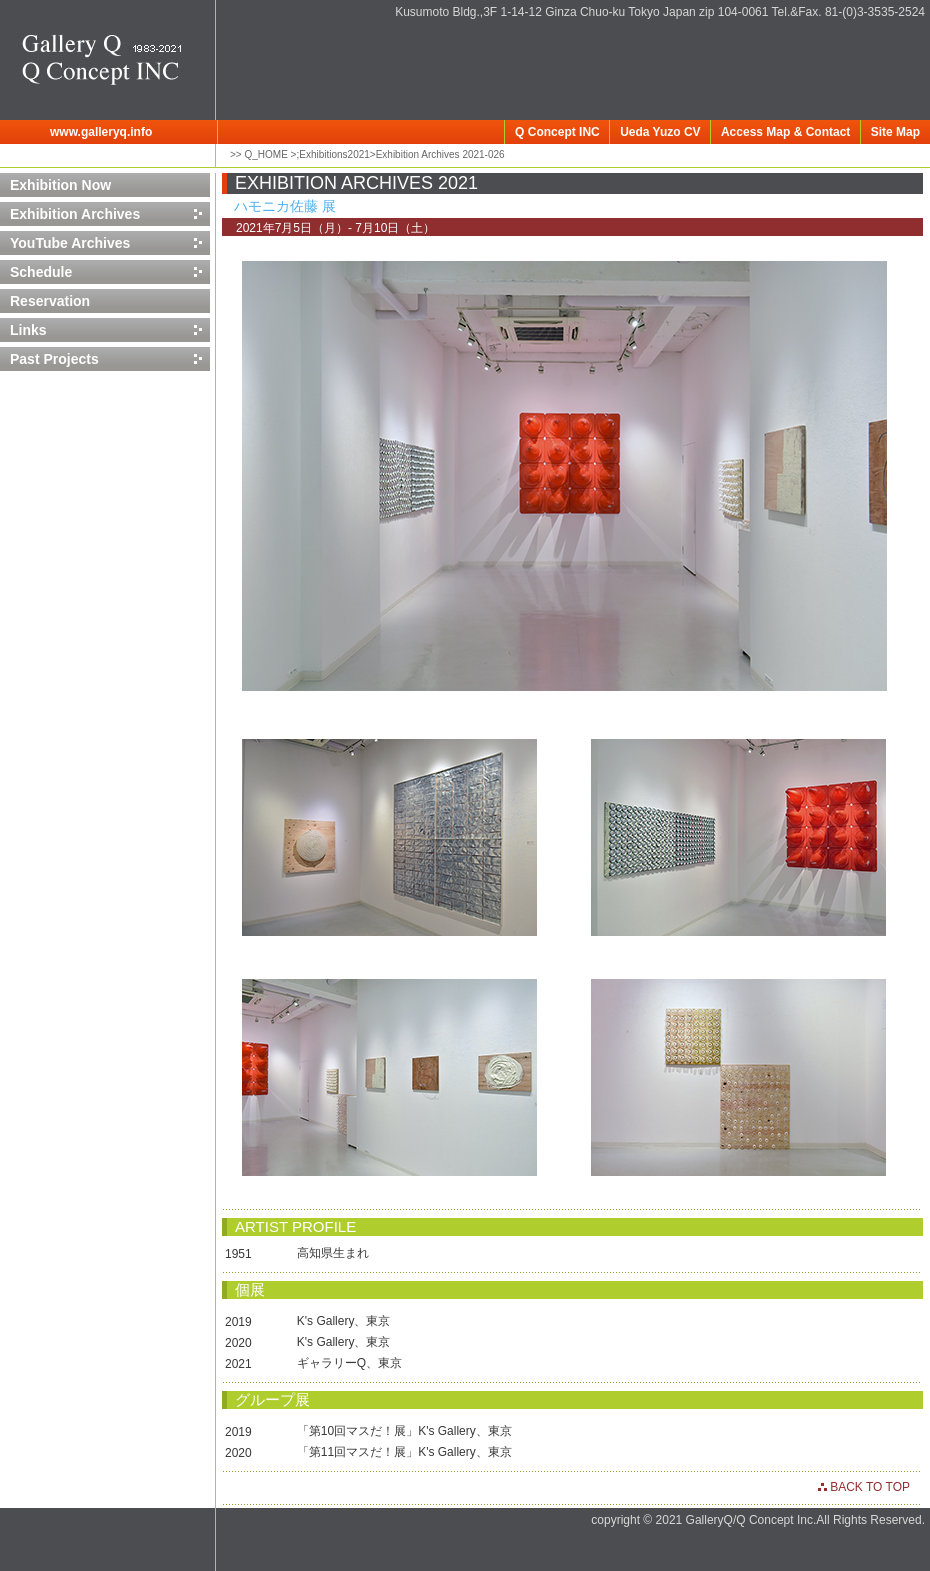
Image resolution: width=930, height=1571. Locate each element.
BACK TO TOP (868, 1487)
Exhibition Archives (75, 214)
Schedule (41, 272)
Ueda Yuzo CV (660, 132)
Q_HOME (265, 154)
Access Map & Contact (785, 132)
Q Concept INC (557, 132)
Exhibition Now (60, 185)
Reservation (50, 301)
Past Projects (54, 359)
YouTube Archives (70, 243)
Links (28, 330)
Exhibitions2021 (334, 154)
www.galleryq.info (101, 132)
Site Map (895, 132)
